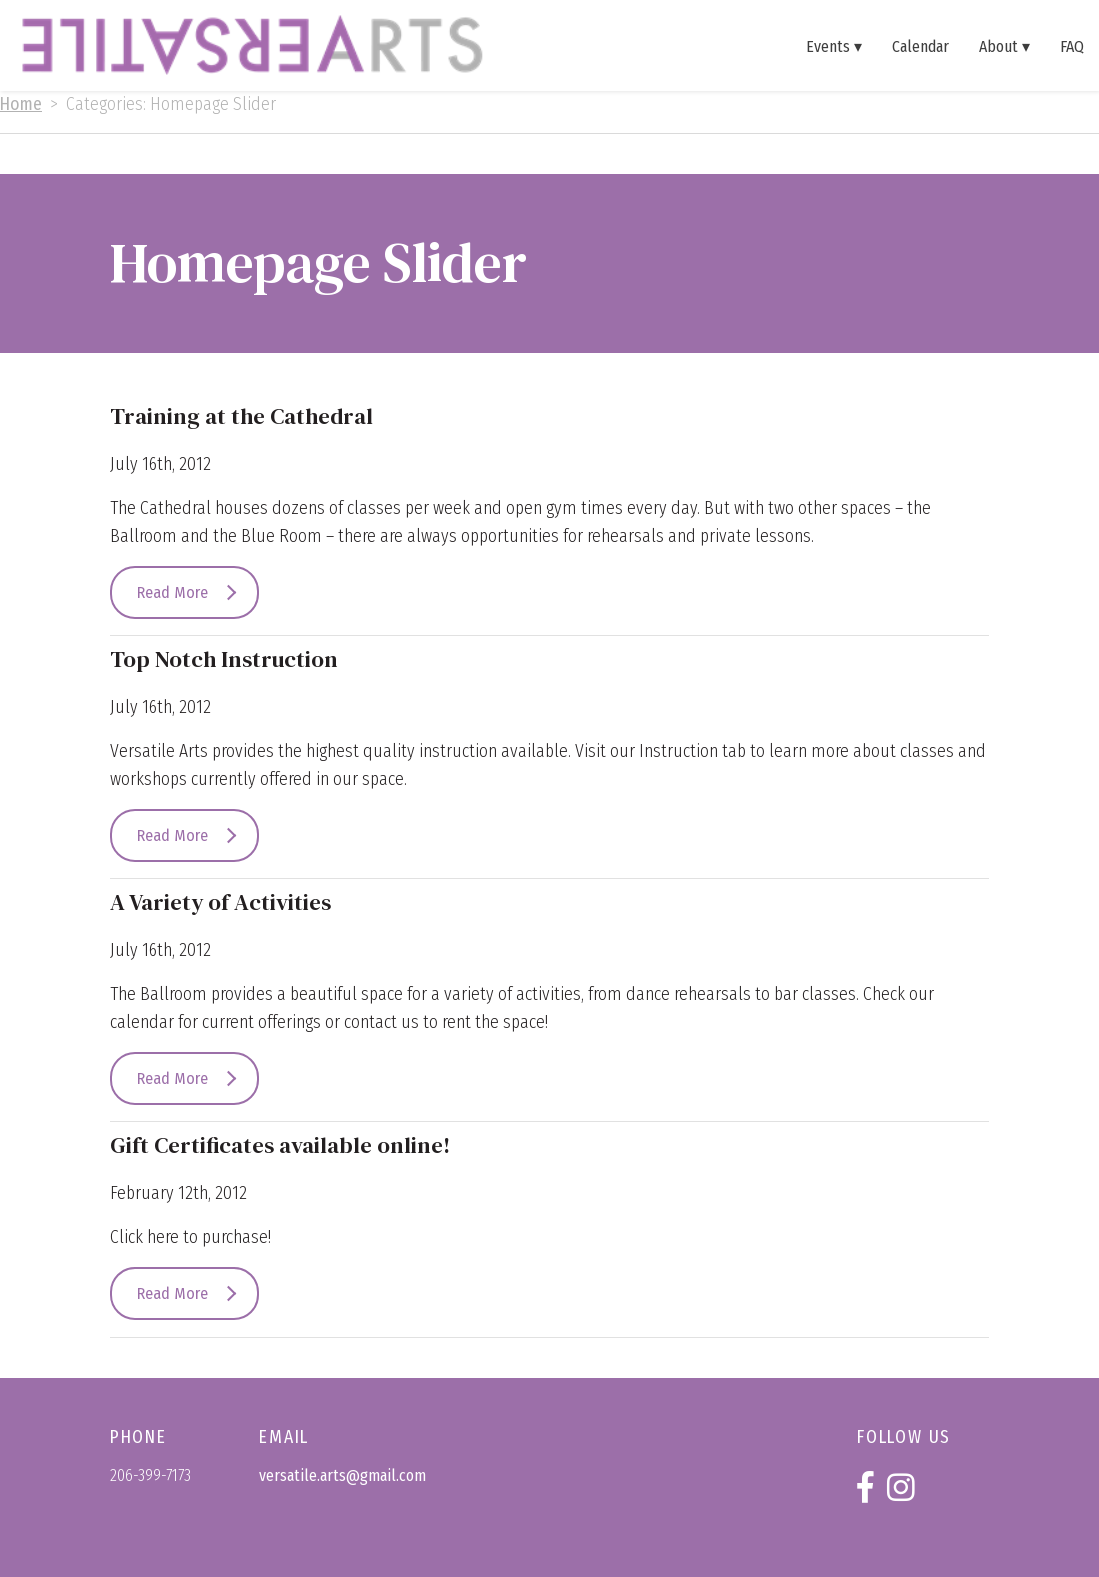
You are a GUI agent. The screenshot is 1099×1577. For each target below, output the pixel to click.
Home (21, 104)
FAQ (1072, 46)
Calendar (920, 46)
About (998, 46)
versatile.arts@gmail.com (342, 1475)
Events (828, 46)
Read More (172, 592)
